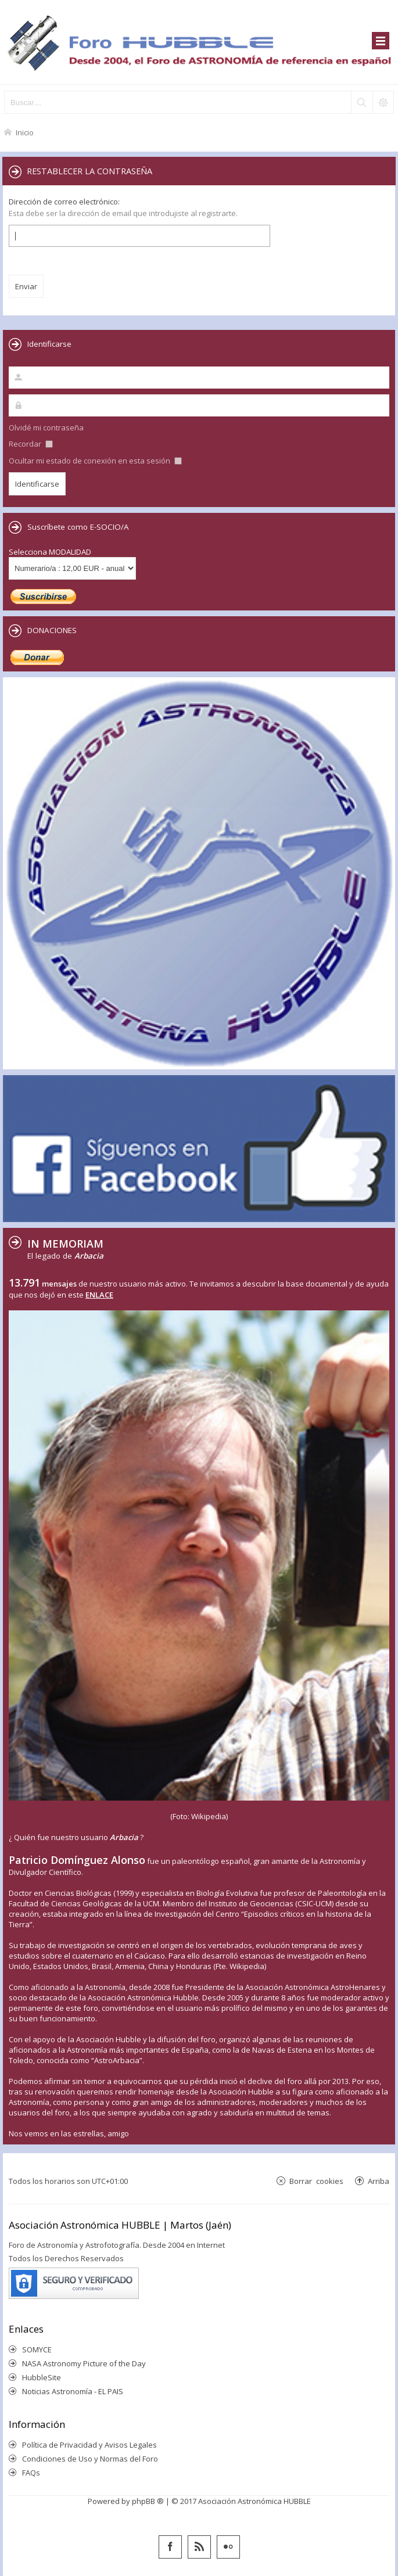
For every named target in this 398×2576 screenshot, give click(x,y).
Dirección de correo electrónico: (64, 201)
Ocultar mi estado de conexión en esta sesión (95, 460)
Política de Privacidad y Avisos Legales (89, 2445)
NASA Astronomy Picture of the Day (84, 2363)
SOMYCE (37, 2349)
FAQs (31, 2472)
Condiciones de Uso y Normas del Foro (90, 2458)
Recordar (31, 444)
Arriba (378, 2181)
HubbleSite (41, 2377)
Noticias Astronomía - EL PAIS (72, 2391)
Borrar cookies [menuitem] (316, 2181)
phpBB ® (148, 2501)
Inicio (25, 132)
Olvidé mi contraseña (46, 427)
